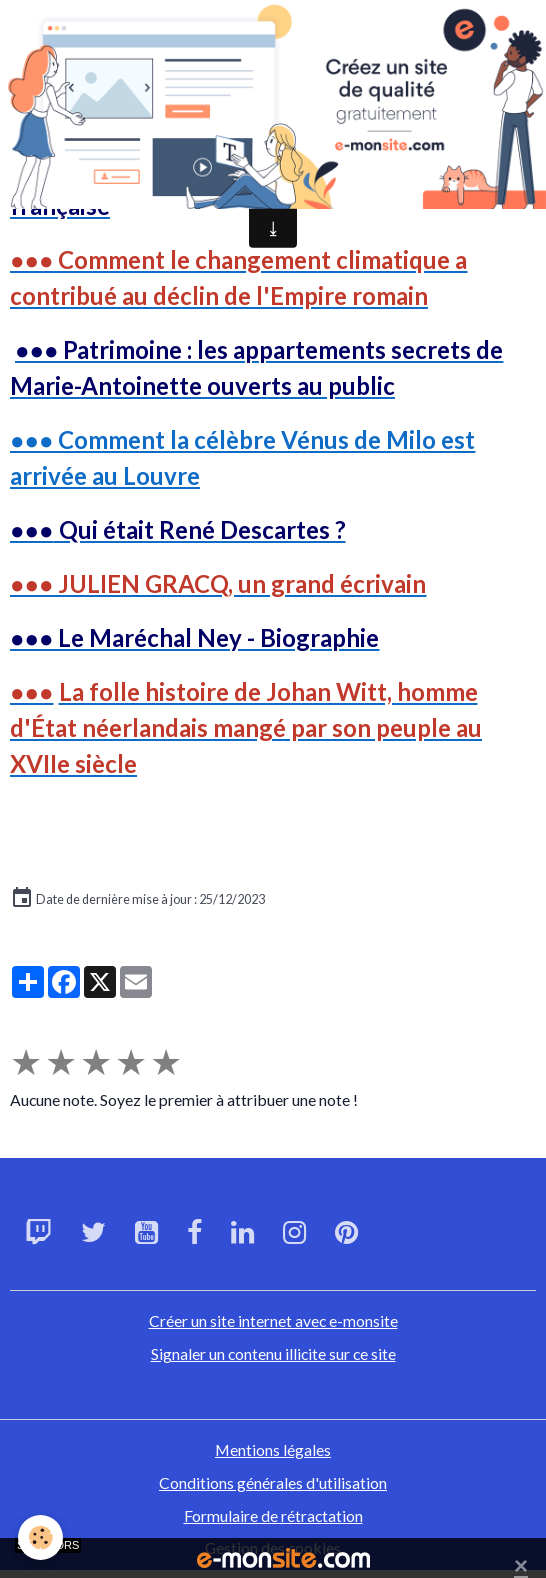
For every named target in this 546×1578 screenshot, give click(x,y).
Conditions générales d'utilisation (273, 1482)
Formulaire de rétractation (273, 1515)
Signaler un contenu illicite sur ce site (273, 1353)
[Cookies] (40, 1537)
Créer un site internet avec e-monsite (273, 1320)
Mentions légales (273, 1449)
